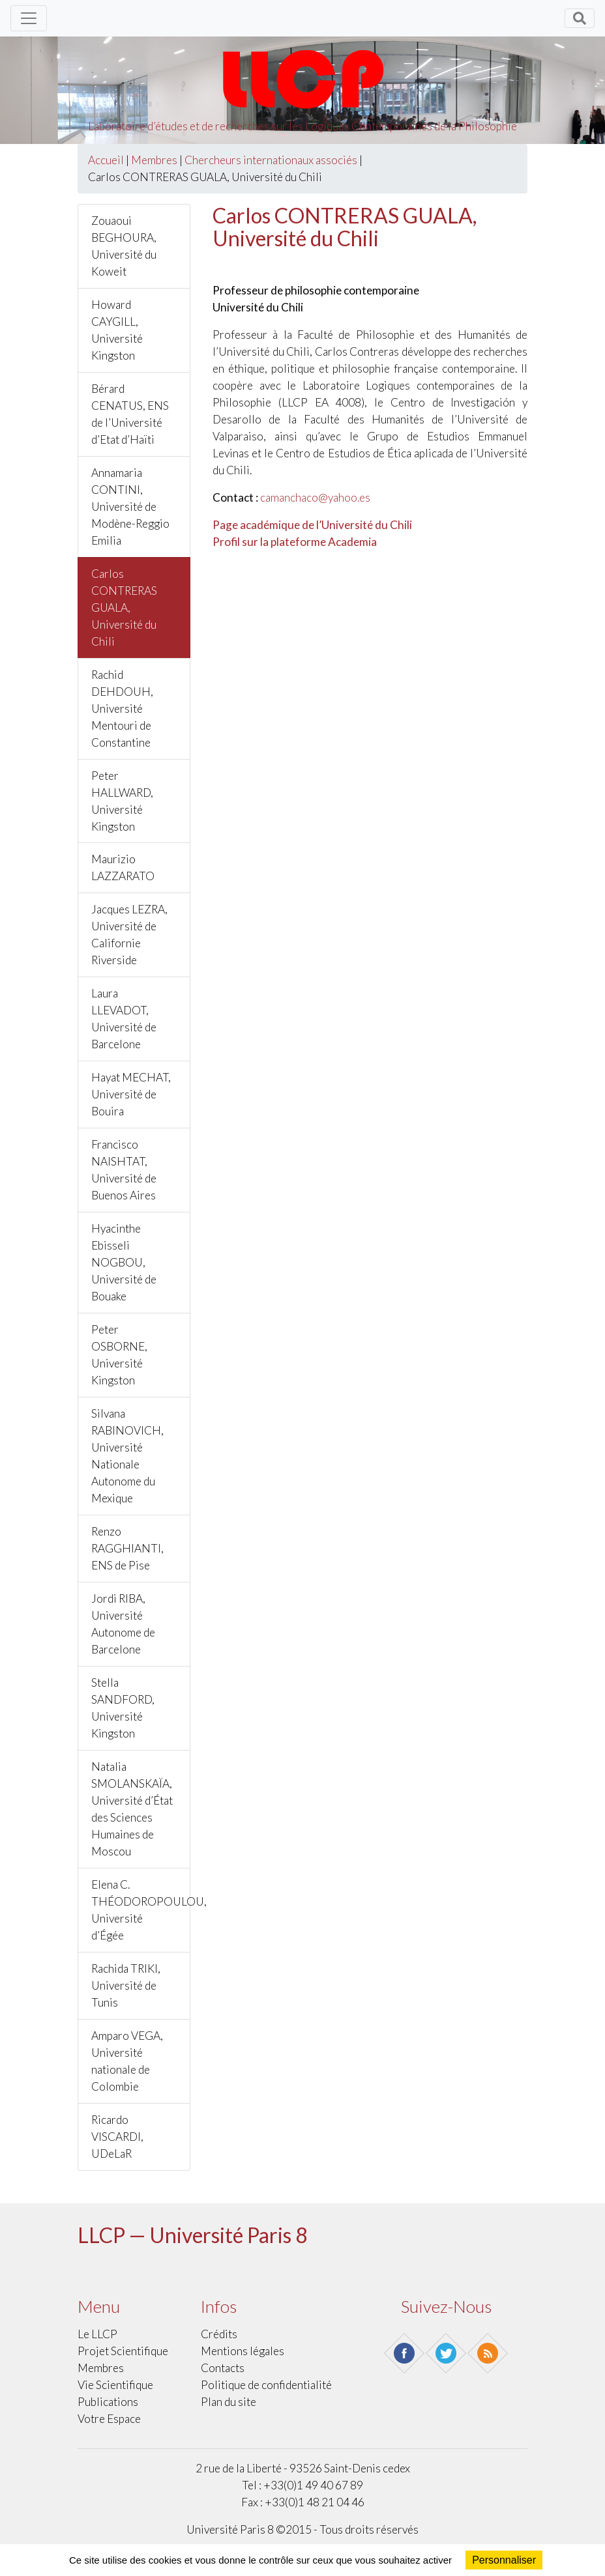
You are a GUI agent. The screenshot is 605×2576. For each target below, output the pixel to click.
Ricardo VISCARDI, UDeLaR (117, 2136)
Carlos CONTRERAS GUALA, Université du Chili (124, 607)
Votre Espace (109, 2419)
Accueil (106, 160)
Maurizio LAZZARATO (123, 867)
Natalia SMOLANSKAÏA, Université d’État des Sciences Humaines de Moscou (132, 1809)
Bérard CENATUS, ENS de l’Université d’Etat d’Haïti (130, 414)
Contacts (222, 2368)
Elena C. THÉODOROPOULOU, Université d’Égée (140, 1910)
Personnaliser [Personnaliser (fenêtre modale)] (504, 2560)
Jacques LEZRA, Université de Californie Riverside (129, 934)
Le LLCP (97, 2334)
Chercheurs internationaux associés (270, 160)
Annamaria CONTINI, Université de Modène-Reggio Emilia (130, 506)
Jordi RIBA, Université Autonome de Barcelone (123, 1624)
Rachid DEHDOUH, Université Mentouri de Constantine (122, 708)
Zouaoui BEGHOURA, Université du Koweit (123, 246)
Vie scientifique (115, 2385)
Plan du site (228, 2402)
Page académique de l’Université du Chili (312, 525)
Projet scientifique (123, 2351)
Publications (108, 2402)
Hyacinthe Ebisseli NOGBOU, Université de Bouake (123, 1262)
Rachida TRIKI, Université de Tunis (125, 1985)
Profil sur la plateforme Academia (295, 542)
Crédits (219, 2334)
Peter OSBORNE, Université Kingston (119, 1355)
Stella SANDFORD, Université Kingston (123, 1708)
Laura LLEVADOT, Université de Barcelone (123, 1018)
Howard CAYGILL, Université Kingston (117, 330)
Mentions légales (242, 2351)
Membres (154, 160)
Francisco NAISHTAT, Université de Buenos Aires (123, 1170)
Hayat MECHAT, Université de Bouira (131, 1094)
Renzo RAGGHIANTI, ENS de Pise (127, 1548)
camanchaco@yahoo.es (315, 497)
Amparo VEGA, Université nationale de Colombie (127, 2061)
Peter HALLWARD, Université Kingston (122, 801)
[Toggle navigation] (28, 18)
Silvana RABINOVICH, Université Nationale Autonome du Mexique (127, 1456)
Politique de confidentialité (266, 2385)
